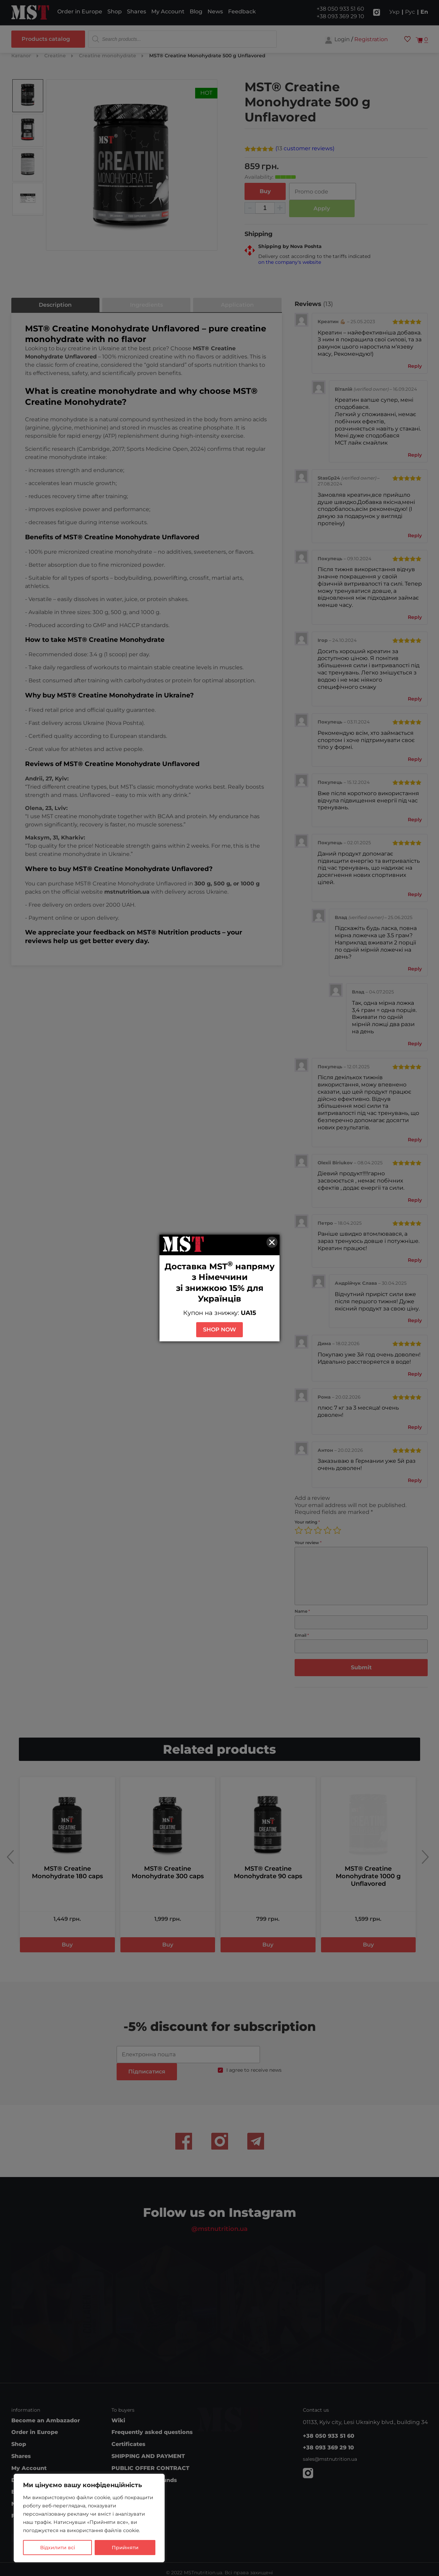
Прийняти (125, 2547)
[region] (89, 2518)
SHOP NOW (219, 1329)
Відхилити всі (57, 2547)
